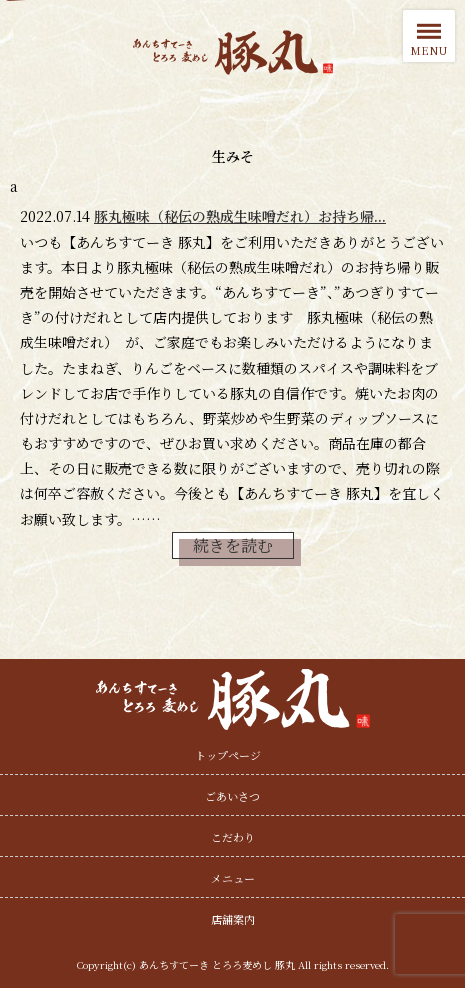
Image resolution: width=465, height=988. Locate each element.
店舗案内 (233, 919)
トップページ (228, 755)
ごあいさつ (232, 796)
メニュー (233, 878)
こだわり (233, 837)
